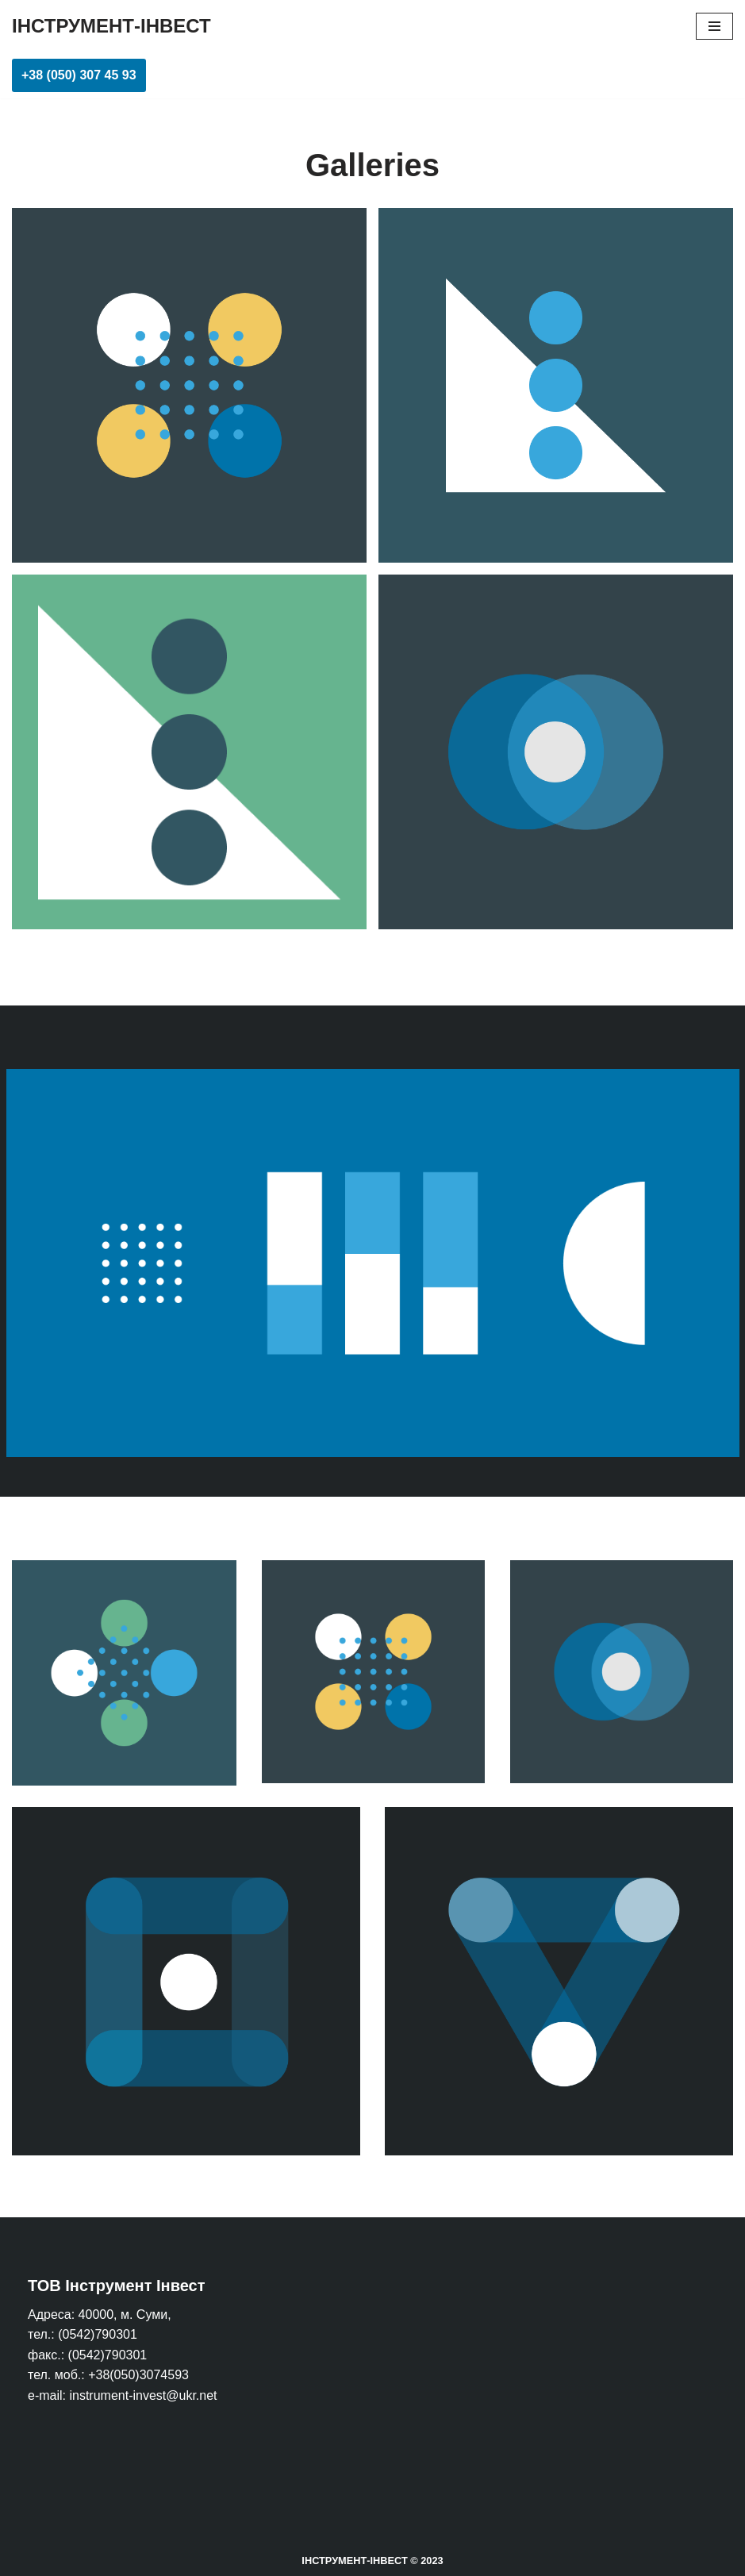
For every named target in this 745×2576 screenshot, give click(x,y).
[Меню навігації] (714, 26)
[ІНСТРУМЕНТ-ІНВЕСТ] (111, 26)
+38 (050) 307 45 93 (78, 75)
